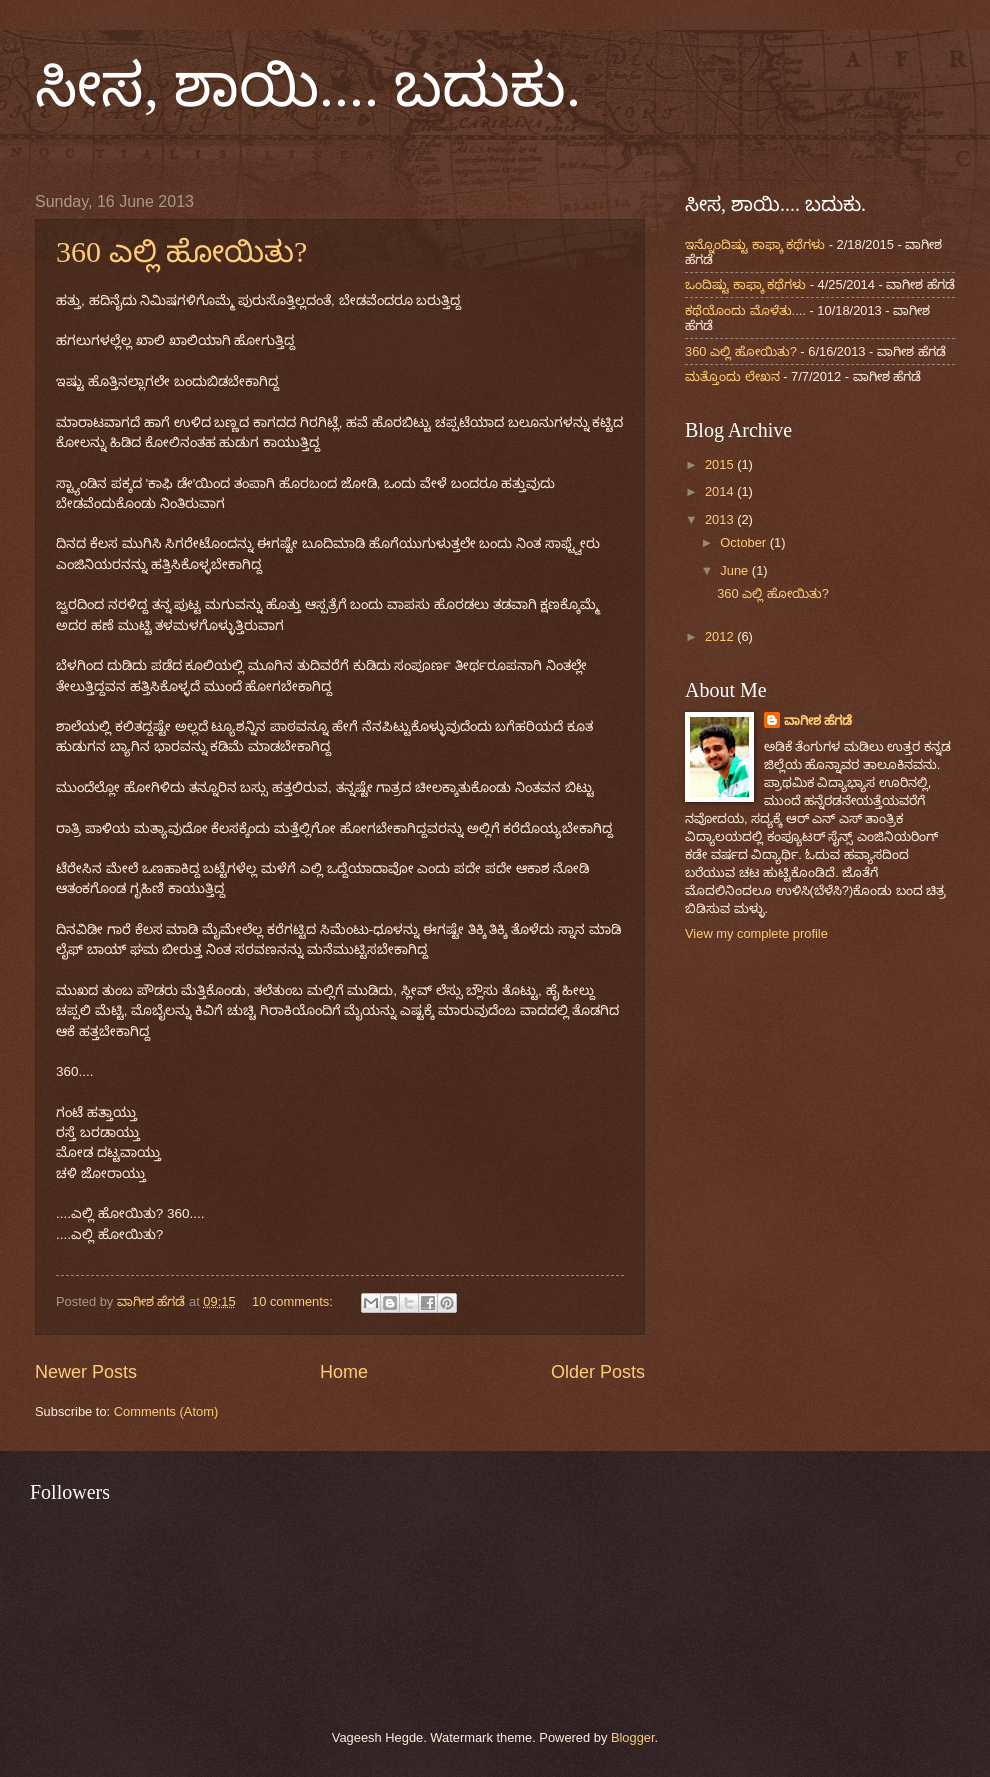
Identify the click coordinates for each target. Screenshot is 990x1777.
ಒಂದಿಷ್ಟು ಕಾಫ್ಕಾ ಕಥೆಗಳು (745, 284)
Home (344, 1372)
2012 (721, 636)
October (744, 542)
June (736, 570)
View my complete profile (756, 933)
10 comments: (294, 1301)
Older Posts (598, 1372)
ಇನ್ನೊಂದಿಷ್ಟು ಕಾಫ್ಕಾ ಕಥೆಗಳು (755, 244)
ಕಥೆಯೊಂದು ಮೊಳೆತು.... (745, 310)
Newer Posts (86, 1372)
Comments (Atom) (166, 1411)
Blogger (633, 1737)
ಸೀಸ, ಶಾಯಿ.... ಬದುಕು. (308, 86)
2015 (721, 464)
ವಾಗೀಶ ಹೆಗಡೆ (818, 720)
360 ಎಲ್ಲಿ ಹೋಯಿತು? (181, 251)
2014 (721, 491)
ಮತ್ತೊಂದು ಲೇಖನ (732, 376)
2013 (721, 519)
